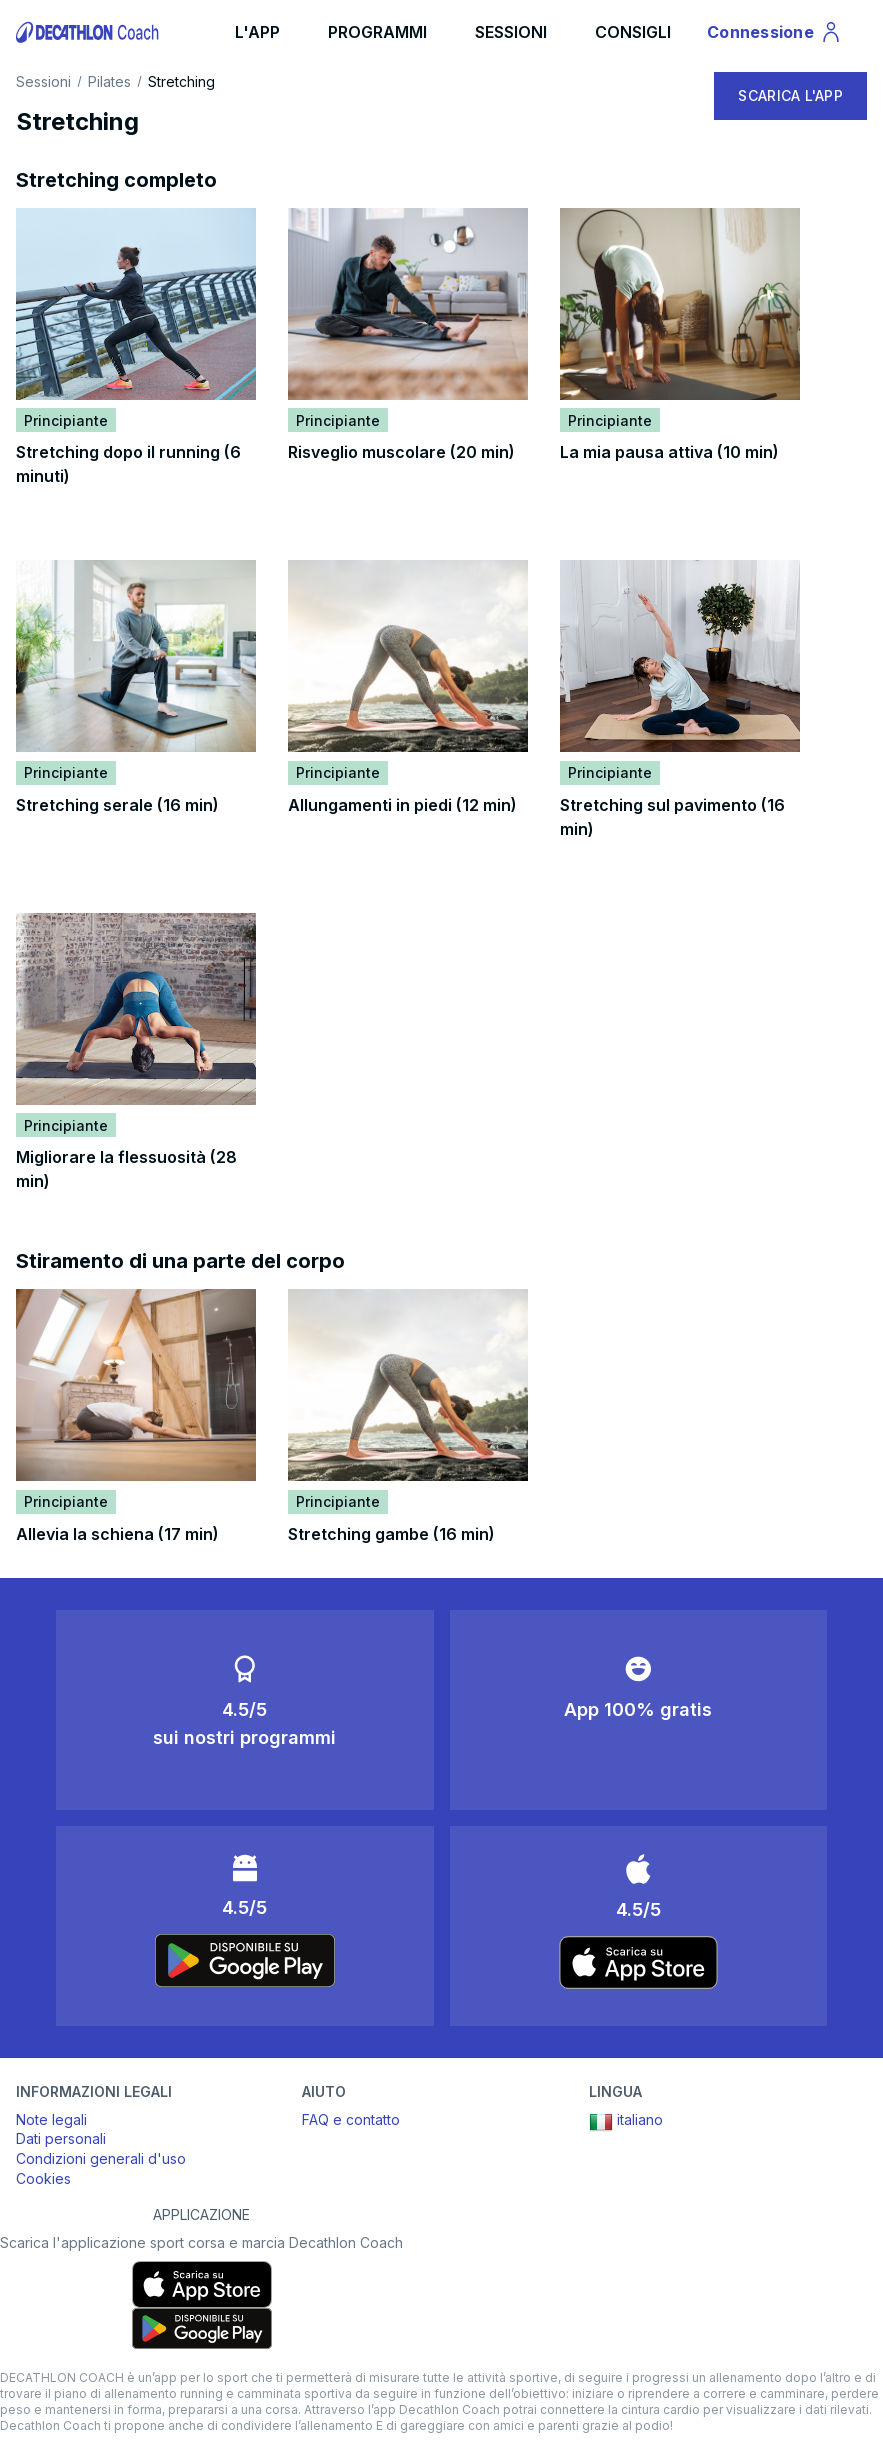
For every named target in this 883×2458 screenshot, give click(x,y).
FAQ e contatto (351, 2119)
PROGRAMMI (377, 32)
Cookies (43, 2178)
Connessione (775, 35)
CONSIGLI (633, 32)
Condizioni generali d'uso (101, 2158)
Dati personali (61, 2138)
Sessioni (43, 82)
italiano (626, 2122)
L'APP (257, 32)
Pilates (109, 82)
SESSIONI (511, 32)
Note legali (51, 2119)
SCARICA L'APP (790, 95)
